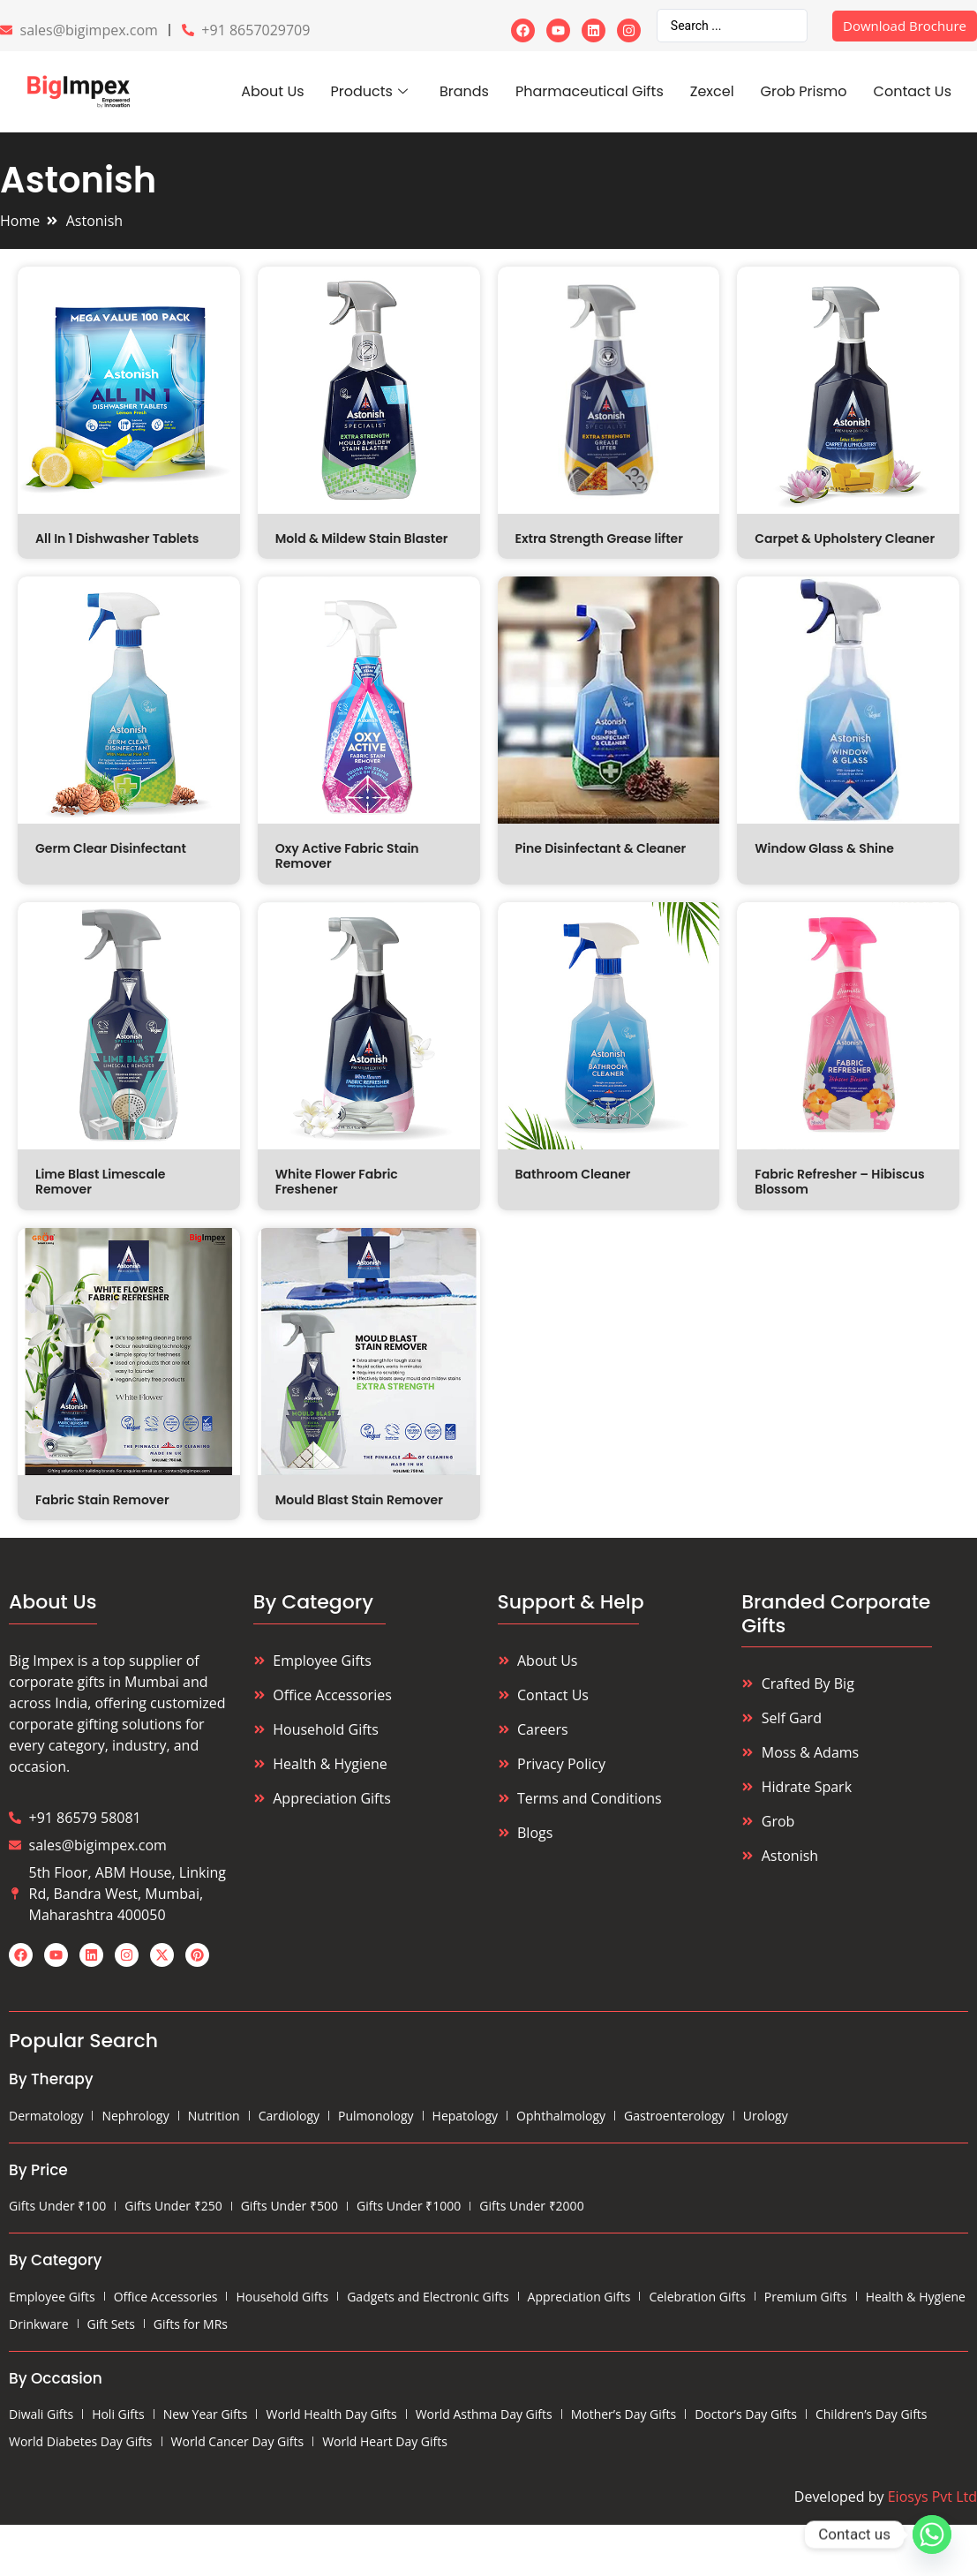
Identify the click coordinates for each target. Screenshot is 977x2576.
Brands (464, 91)
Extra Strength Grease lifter (599, 538)
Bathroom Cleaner (573, 1174)
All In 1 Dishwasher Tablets (117, 538)
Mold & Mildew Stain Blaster (361, 538)
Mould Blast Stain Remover (359, 1500)
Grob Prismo (804, 91)
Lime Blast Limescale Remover (100, 1181)
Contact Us (912, 91)
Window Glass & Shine (824, 848)
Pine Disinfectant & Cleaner (601, 848)
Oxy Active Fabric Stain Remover (347, 856)
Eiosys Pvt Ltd (932, 2496)
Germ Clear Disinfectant (110, 848)
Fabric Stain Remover (102, 1500)
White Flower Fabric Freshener (336, 1181)
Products (369, 91)
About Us (272, 91)
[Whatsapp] (932, 2534)
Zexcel (712, 91)
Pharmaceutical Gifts (589, 91)
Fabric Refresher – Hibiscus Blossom (839, 1181)
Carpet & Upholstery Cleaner (845, 538)
